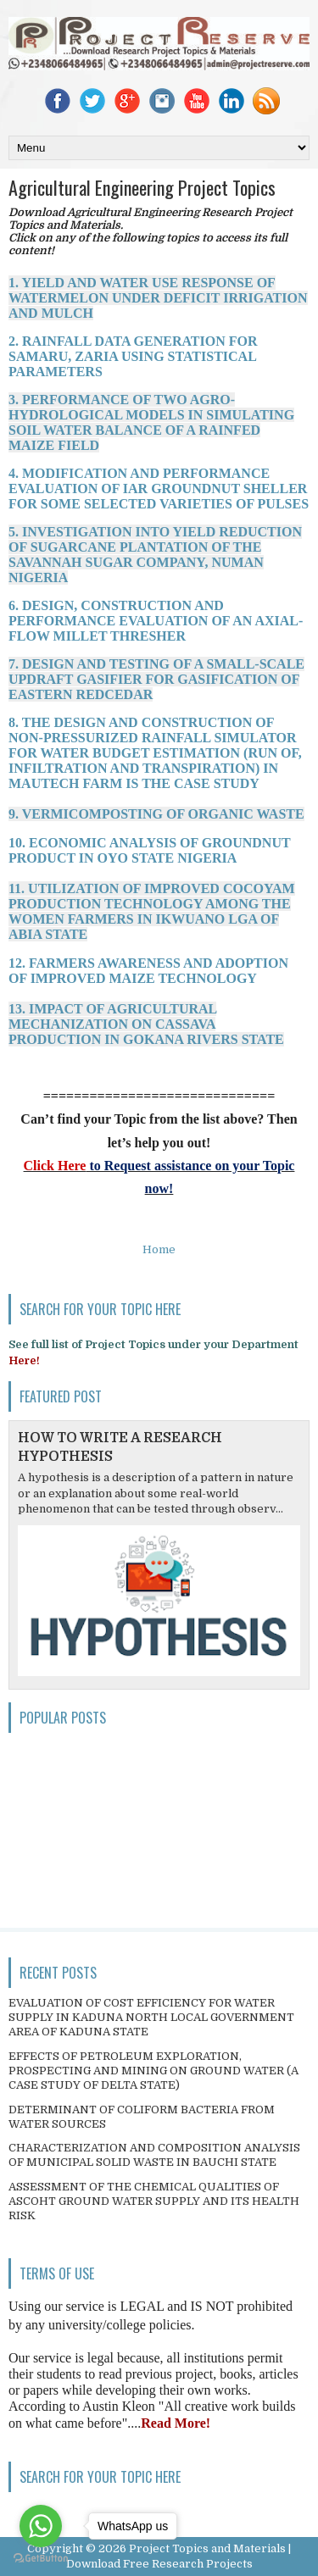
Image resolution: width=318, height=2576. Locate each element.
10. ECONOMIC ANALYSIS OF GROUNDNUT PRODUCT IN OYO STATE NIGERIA (149, 850)
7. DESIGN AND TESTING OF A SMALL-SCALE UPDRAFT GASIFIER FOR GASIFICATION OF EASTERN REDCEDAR (156, 679)
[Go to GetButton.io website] (41, 2558)
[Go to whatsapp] (41, 2526)
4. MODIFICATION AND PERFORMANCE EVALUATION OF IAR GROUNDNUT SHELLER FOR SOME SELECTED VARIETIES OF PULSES (158, 488)
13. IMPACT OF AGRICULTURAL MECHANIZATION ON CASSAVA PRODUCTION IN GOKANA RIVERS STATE (146, 1024)
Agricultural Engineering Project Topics (142, 187)
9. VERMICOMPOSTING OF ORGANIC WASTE (156, 814)
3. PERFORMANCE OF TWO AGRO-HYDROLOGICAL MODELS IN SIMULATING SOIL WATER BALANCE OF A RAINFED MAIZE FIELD (151, 422)
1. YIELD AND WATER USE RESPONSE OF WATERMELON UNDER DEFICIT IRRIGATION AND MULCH (158, 297)
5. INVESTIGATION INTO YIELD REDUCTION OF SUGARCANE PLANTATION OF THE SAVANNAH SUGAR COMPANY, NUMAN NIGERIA (155, 555)
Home (159, 1249)
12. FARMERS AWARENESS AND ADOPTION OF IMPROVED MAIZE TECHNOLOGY (148, 970)
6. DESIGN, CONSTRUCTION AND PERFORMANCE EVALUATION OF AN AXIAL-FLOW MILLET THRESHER (155, 620)
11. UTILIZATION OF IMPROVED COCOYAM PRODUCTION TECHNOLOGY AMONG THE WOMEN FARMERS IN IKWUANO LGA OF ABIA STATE (151, 911)
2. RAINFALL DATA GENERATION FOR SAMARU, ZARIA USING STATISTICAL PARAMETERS (133, 356)
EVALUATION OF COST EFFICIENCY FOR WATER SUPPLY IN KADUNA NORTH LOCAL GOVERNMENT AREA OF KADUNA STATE (151, 2017)
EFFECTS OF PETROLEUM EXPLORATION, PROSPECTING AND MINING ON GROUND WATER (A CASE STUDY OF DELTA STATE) (153, 2070)
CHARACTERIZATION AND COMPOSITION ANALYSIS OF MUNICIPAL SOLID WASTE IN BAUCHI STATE (154, 2154)
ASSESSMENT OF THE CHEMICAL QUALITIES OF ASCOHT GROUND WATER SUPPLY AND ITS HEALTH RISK (153, 2201)
